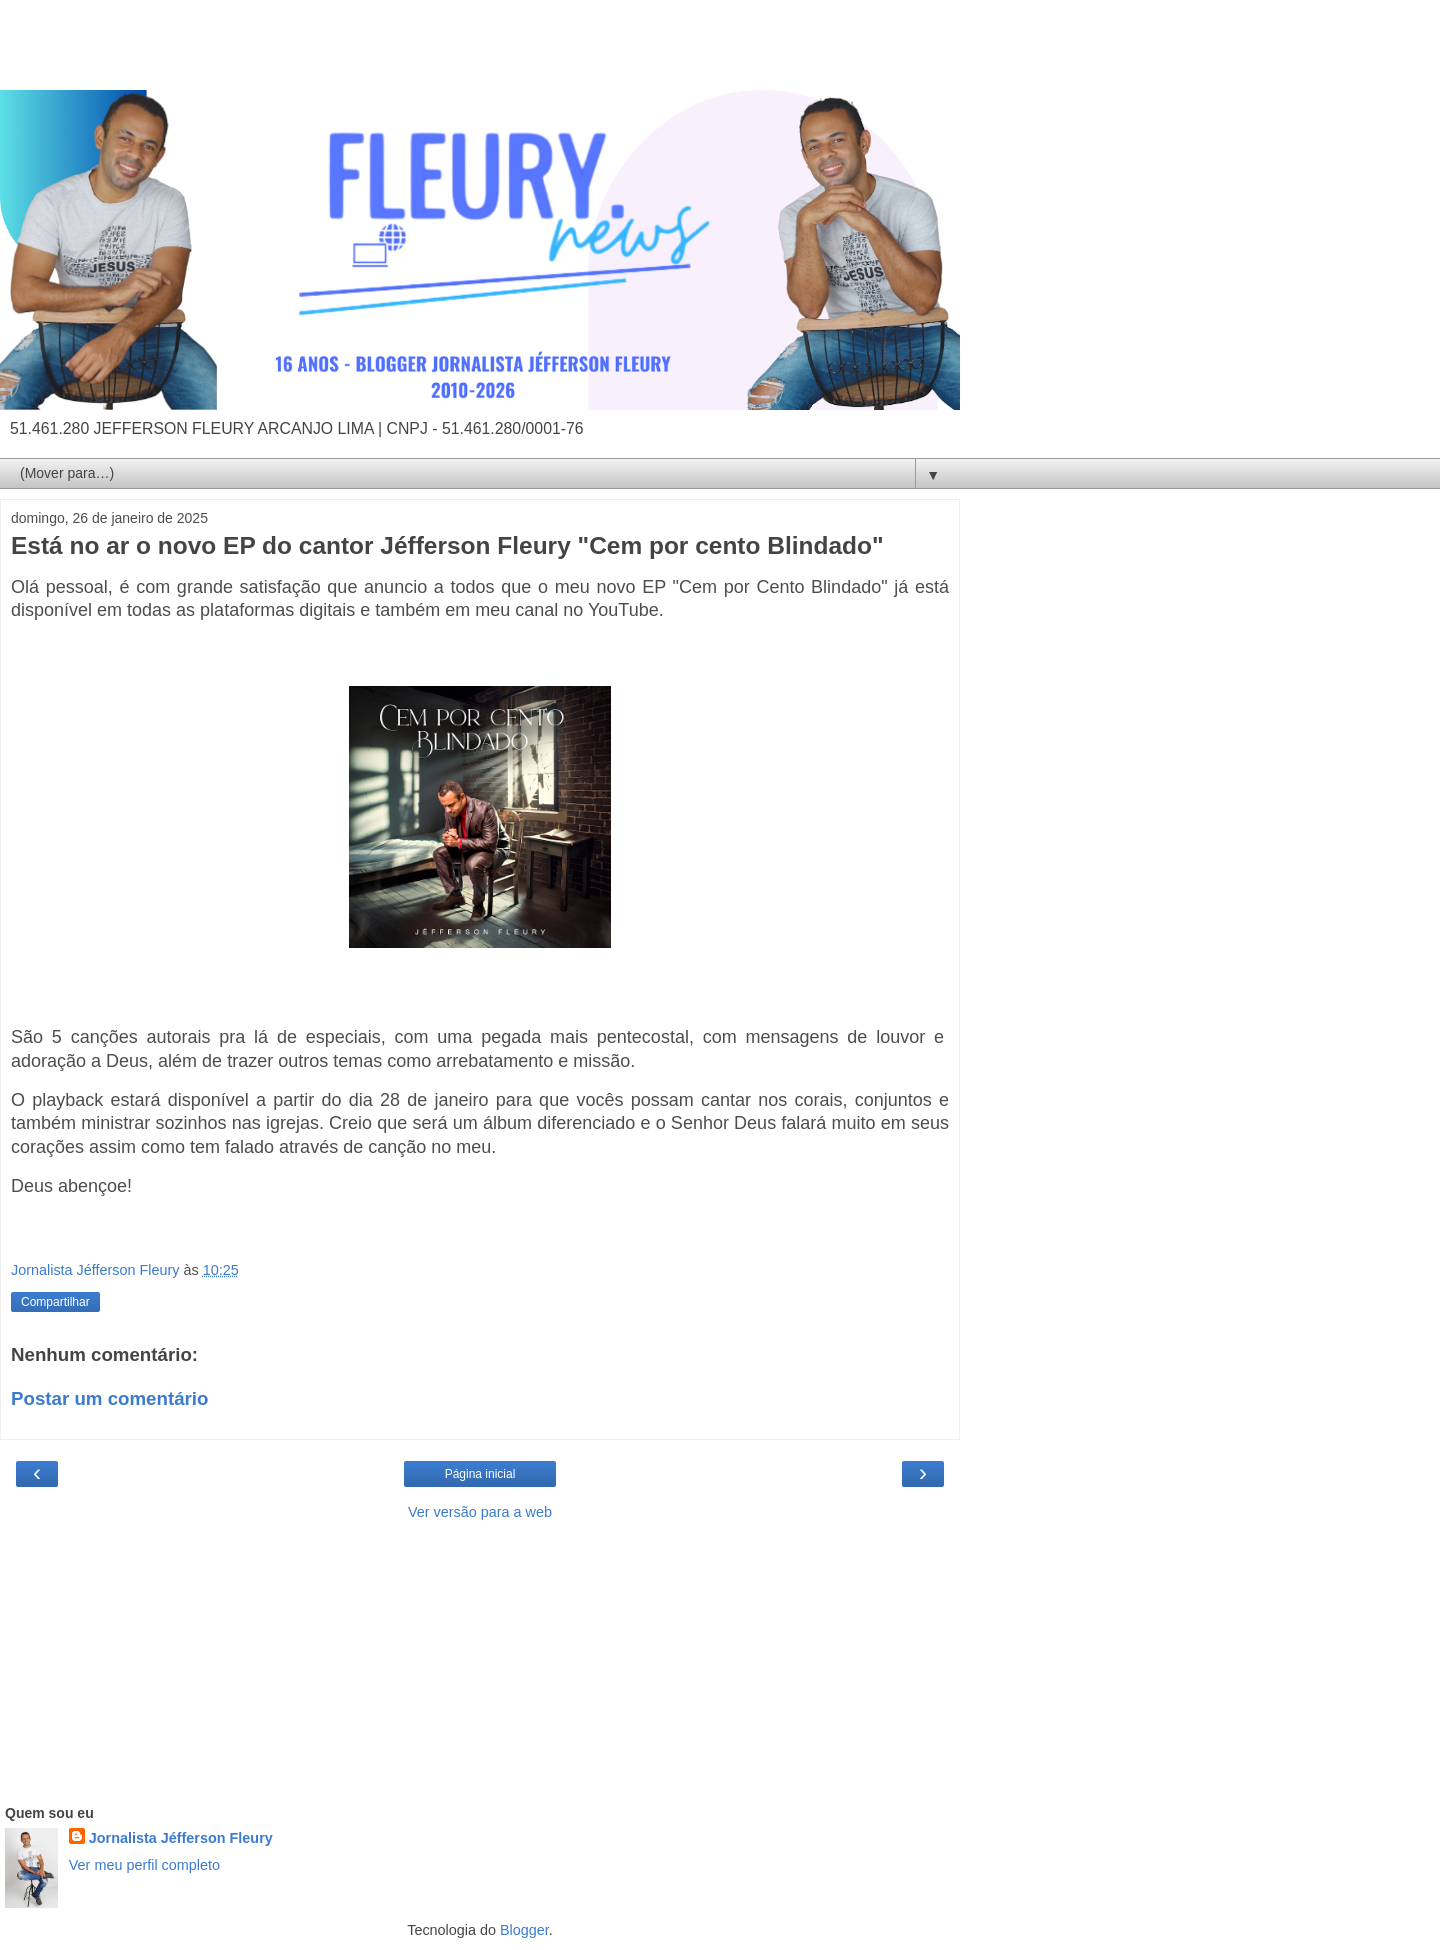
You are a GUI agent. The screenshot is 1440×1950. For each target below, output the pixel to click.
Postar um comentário (109, 1398)
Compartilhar (55, 1302)
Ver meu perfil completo (144, 1865)
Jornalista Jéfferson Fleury (181, 1838)
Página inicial (480, 1474)
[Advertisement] (480, 55)
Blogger (524, 1930)
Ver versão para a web (480, 1512)
